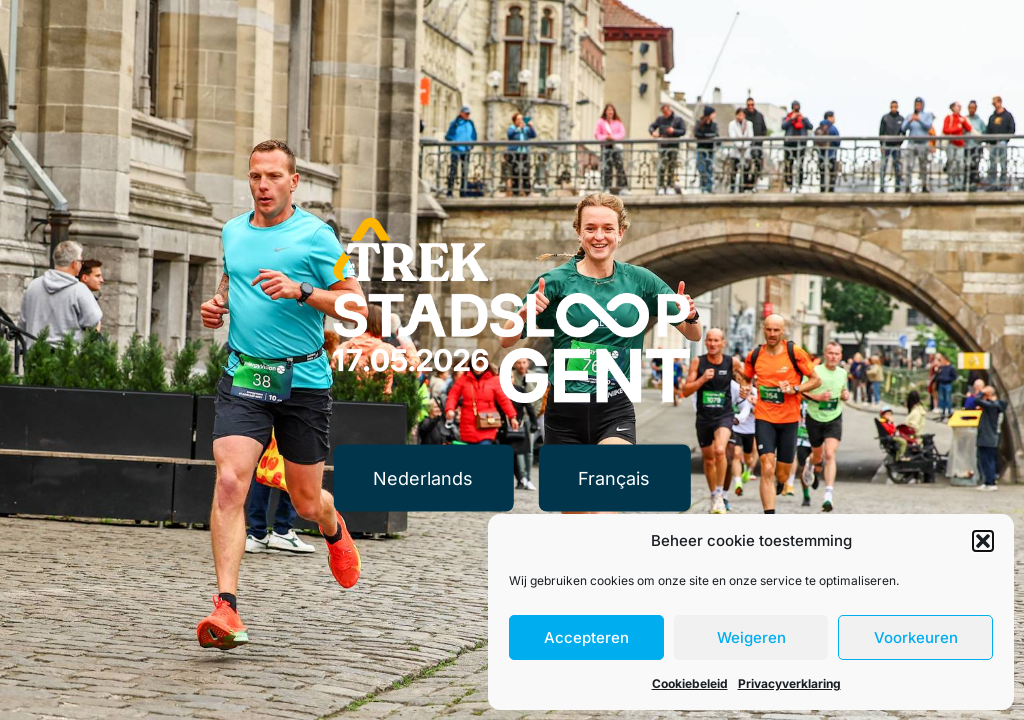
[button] (983, 541)
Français (614, 477)
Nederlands (423, 477)
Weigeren (751, 637)
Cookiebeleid (690, 683)
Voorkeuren (916, 637)
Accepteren (586, 637)
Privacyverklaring (789, 683)
